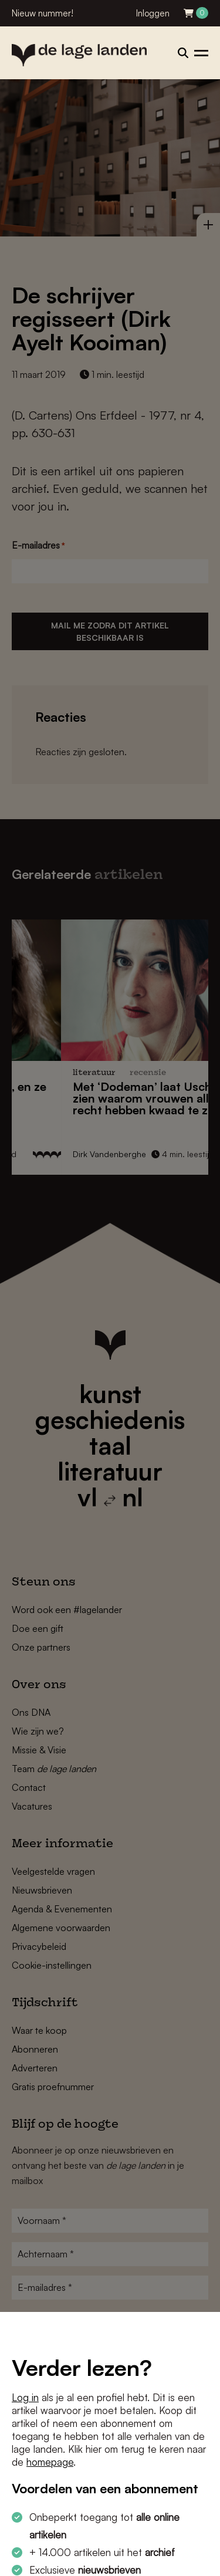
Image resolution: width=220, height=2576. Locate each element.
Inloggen (153, 13)
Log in (25, 2397)
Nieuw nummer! (42, 13)
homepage (49, 2462)
